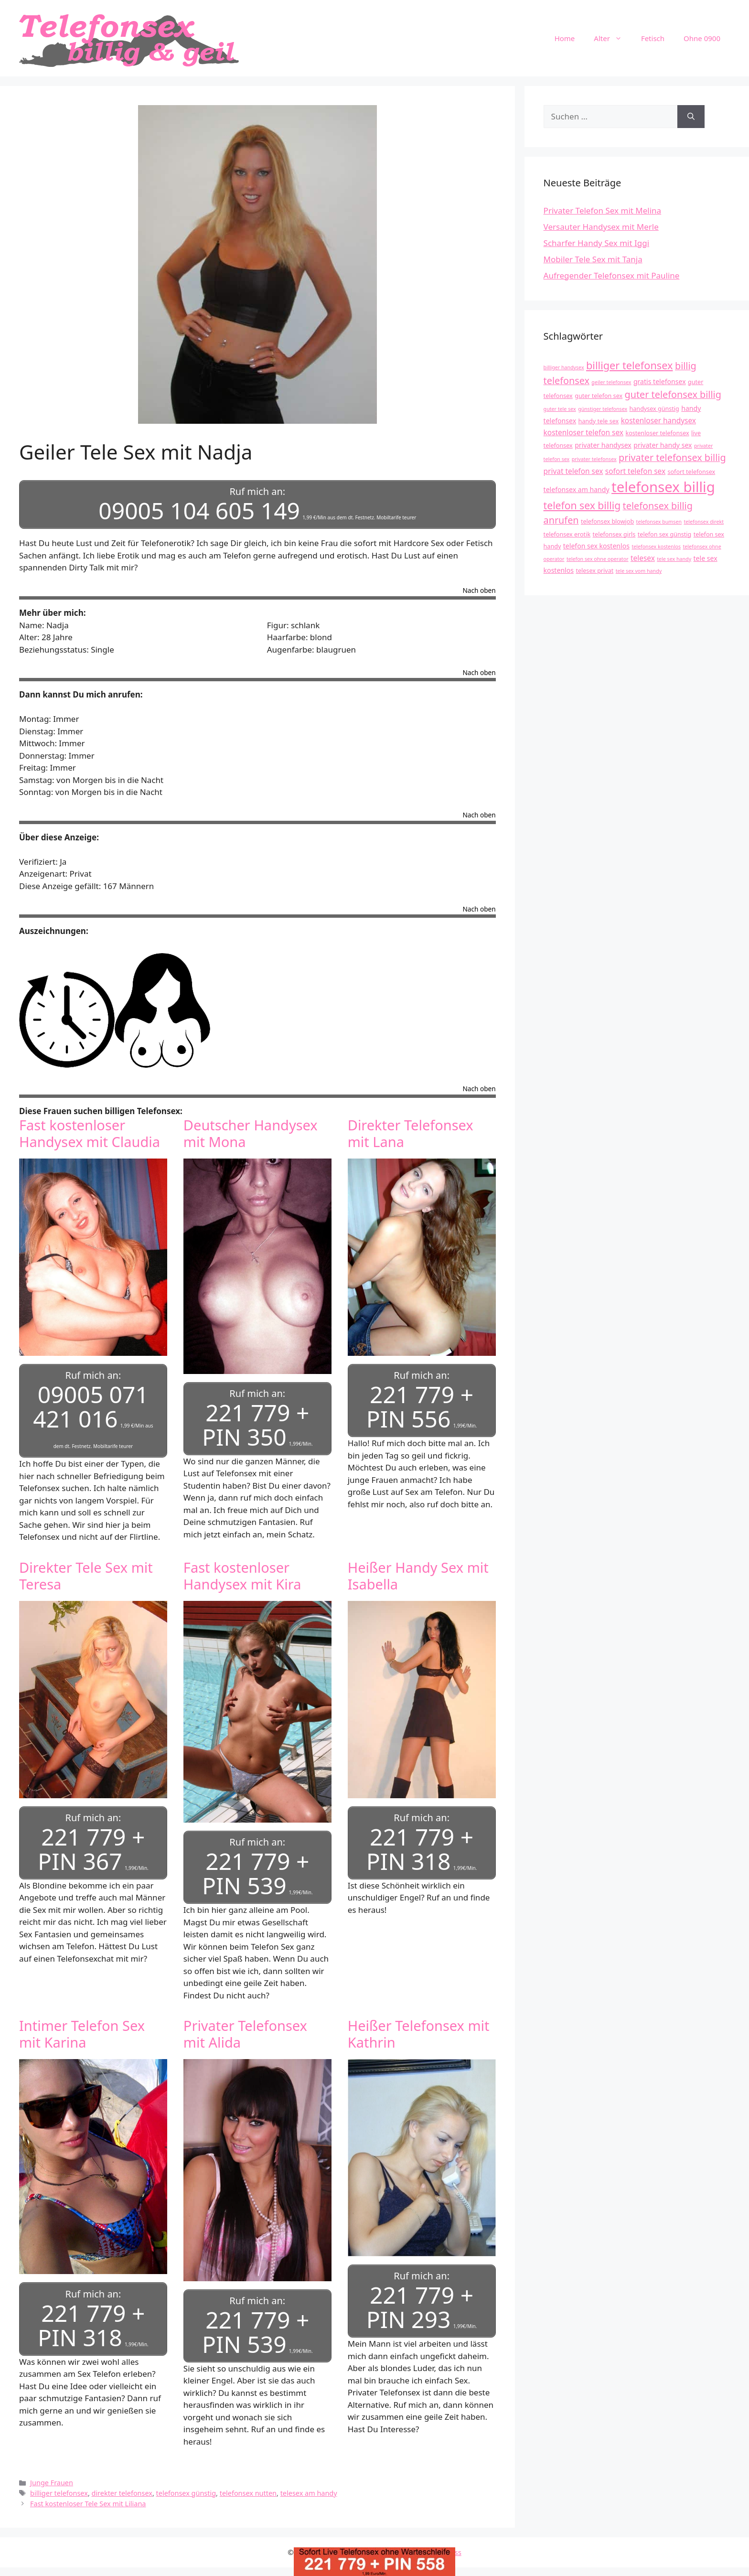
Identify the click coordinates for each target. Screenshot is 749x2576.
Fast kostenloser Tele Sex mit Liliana (88, 2495)
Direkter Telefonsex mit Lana (410, 1131)
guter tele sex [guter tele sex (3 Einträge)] (560, 409)
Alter (612, 38)
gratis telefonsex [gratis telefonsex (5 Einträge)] (659, 381)
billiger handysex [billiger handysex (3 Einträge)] (564, 367)
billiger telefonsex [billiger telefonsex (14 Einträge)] (629, 365)
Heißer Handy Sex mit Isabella (418, 1571)
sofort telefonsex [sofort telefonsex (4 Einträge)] (692, 472)
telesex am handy (308, 2485)
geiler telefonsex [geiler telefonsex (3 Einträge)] (611, 382)
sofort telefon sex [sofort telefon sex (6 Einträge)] (635, 471)
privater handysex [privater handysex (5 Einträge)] (603, 445)
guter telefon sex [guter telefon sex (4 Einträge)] (598, 396)
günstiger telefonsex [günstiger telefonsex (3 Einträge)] (602, 409)
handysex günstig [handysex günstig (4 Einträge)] (654, 409)
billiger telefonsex (59, 2485)
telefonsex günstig (186, 2485)
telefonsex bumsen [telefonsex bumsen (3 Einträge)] (659, 521)
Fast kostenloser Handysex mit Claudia (89, 1131)
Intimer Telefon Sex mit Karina (82, 2028)
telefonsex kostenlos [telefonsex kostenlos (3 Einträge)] (656, 546)
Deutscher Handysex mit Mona (250, 1131)
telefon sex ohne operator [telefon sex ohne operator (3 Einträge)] (598, 559)
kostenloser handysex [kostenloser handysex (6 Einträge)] (658, 421)
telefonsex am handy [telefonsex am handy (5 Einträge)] (577, 489)
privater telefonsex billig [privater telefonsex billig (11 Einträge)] (672, 457)
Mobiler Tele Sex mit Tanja (593, 259)
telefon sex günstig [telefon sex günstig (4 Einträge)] (664, 534)
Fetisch (652, 38)
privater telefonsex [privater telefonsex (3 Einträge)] (594, 459)
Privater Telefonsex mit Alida (245, 2028)
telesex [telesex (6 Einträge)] (643, 558)
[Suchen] (691, 116)
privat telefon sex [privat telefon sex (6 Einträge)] (573, 471)
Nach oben (479, 589)
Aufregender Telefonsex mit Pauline (612, 275)
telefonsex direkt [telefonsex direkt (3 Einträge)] (704, 521)
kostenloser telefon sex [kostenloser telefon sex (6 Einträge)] (583, 433)
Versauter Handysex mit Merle (601, 226)
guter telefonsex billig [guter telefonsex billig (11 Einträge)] (673, 394)
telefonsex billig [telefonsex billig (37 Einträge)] (663, 486)
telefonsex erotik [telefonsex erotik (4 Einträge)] (567, 534)
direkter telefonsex (122, 2485)
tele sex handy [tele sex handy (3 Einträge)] (674, 559)
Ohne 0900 (702, 38)
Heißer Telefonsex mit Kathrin (419, 2028)
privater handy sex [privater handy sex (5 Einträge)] (662, 445)
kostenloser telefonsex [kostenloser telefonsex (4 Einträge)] (657, 433)
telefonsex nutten (248, 2485)
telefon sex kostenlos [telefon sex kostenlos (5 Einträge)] (596, 545)
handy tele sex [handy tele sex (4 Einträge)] (598, 421)
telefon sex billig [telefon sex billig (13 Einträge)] (582, 505)
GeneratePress (436, 2544)
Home (565, 38)
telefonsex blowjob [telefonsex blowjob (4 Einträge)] (607, 521)
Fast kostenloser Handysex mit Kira (242, 1571)
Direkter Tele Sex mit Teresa (86, 1571)
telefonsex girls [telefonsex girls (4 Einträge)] (614, 534)
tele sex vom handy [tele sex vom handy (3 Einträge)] (639, 571)
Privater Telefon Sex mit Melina (603, 210)
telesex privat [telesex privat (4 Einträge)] (594, 571)
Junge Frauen (51, 2474)
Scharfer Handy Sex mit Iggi (597, 242)
